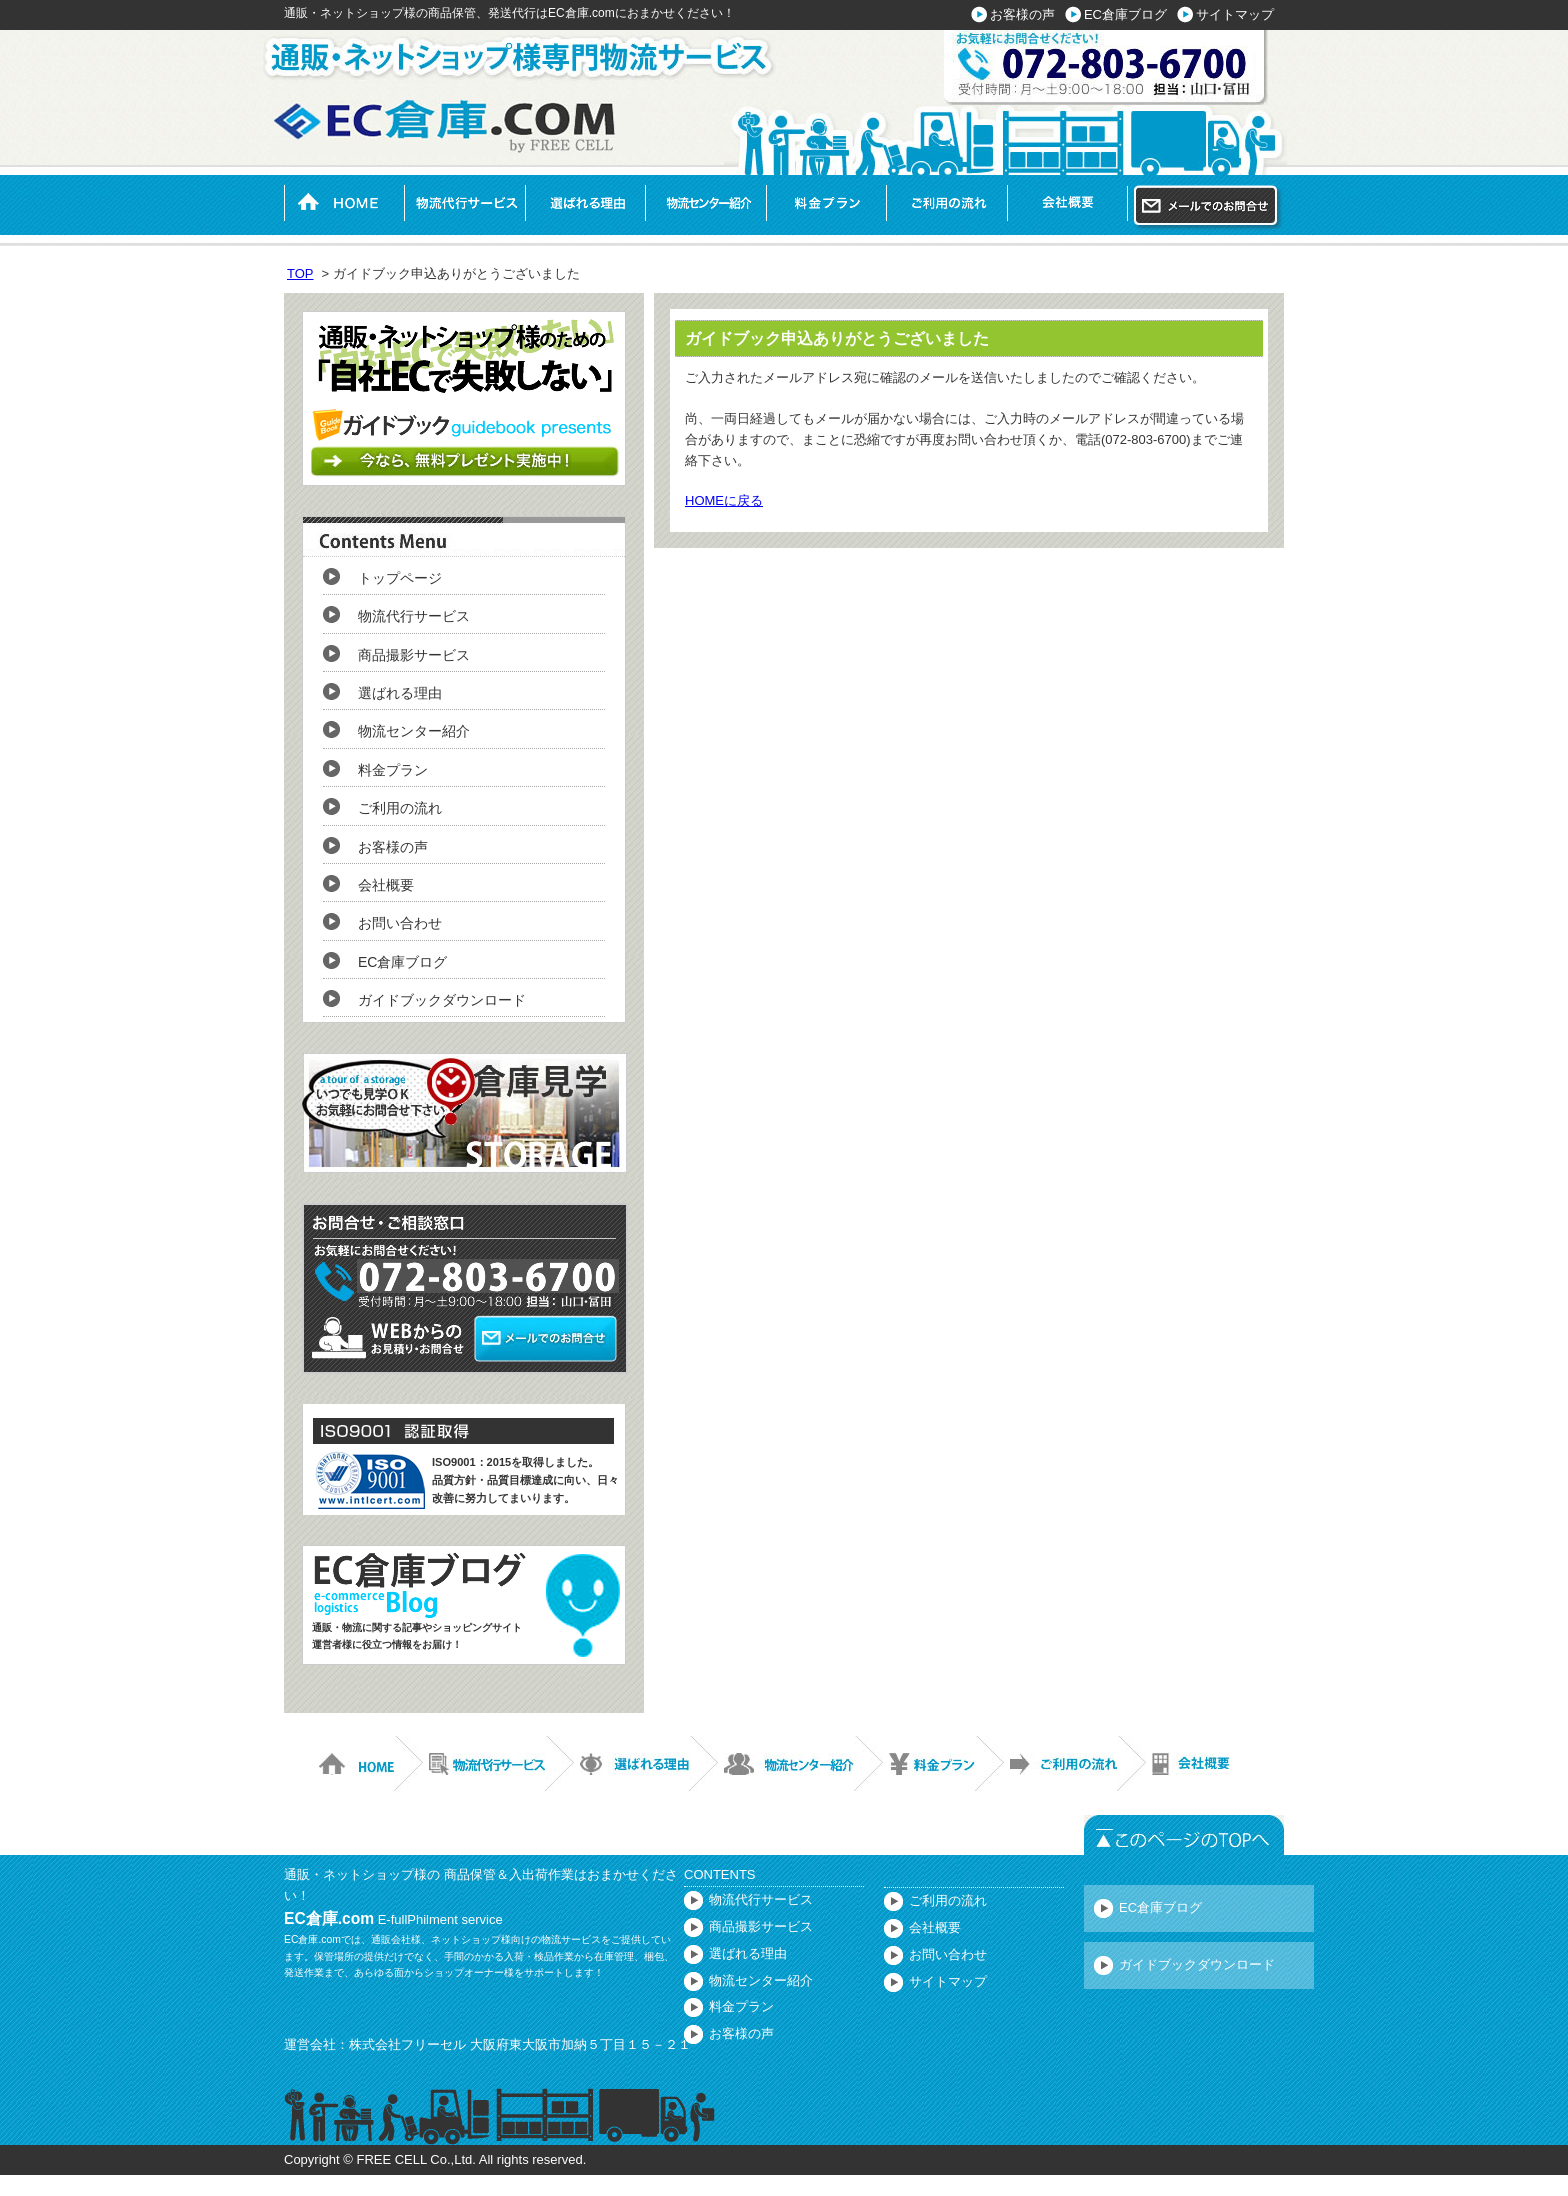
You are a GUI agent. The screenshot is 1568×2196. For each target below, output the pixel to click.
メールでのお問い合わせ (1208, 208)
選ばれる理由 (585, 203)
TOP (300, 273)
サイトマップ (1235, 14)
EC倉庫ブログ (1125, 14)
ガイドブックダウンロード (442, 1000)
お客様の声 (1022, 14)
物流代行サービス (464, 203)
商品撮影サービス (414, 655)
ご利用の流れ (946, 203)
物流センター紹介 (705, 203)
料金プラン (826, 203)
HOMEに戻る (724, 500)
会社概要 (1067, 203)
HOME (344, 203)
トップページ (400, 578)
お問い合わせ (400, 923)
